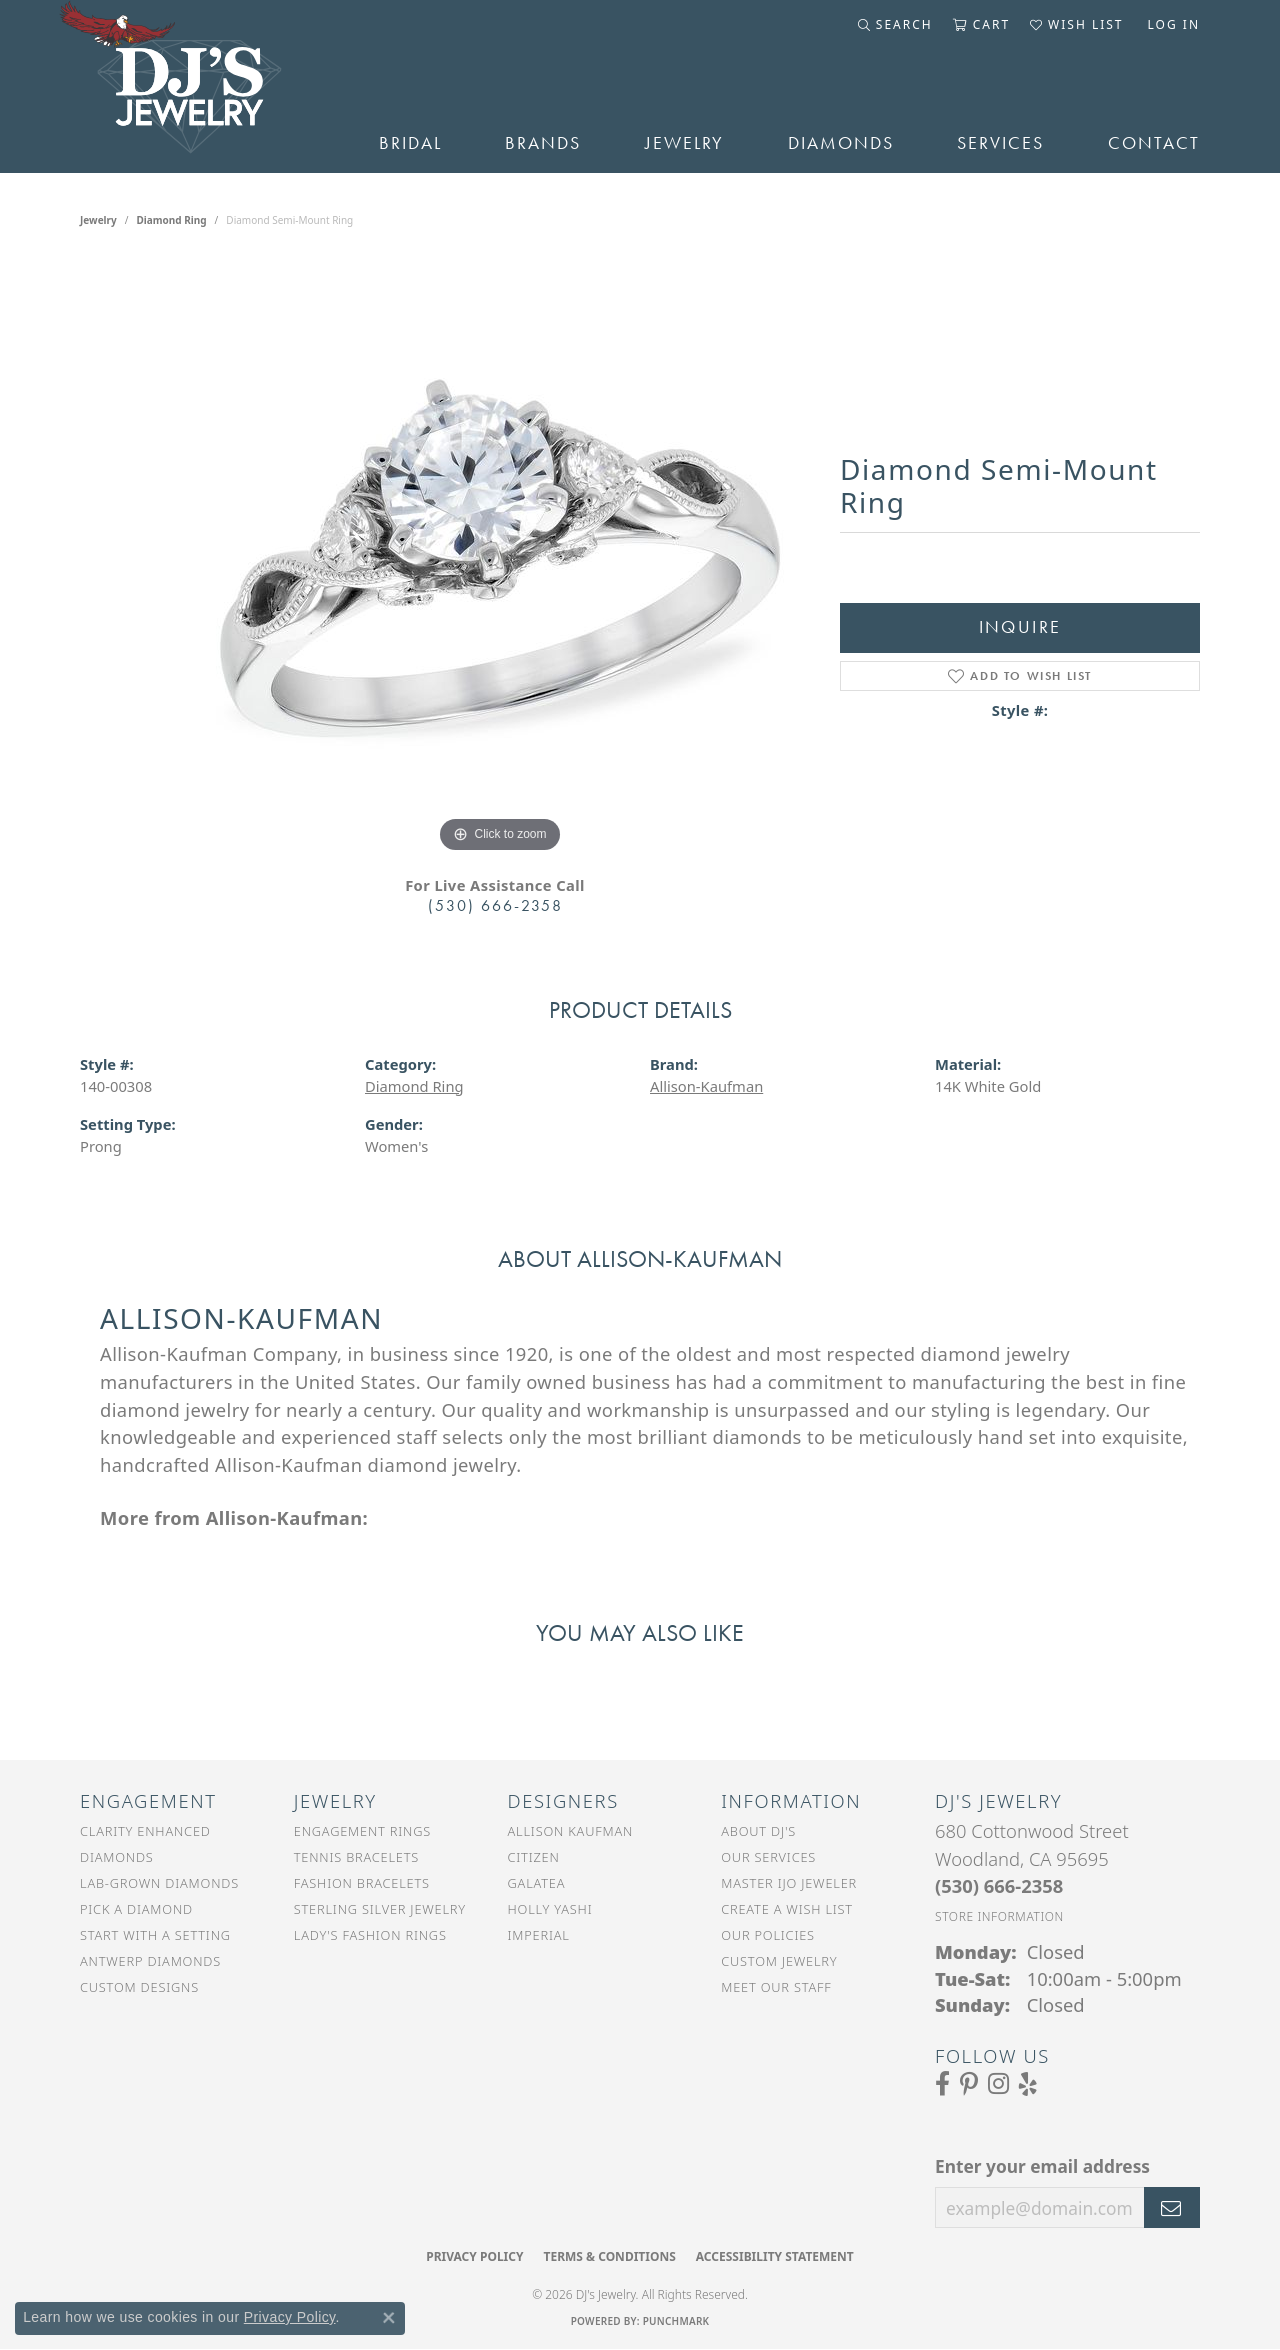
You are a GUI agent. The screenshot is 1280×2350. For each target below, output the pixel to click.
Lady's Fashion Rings (370, 1935)
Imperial (539, 1935)
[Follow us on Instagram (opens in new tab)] (998, 2084)
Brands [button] (543, 143)
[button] (895, 25)
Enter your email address (1042, 2166)
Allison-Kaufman (706, 1086)
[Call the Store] (999, 1885)
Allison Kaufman (571, 1831)
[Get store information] (999, 1916)
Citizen (534, 1857)
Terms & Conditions (609, 2256)
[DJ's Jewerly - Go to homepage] (199, 86)
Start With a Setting (155, 1935)
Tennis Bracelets (356, 1857)
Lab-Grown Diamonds (159, 1883)
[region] (500, 558)
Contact (1154, 143)
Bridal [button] (410, 143)
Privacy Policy (474, 2256)
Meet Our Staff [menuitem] (776, 1987)
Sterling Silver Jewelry (380, 1909)
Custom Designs (139, 1987)
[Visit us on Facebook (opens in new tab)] (942, 2084)
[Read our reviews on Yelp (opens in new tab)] (1028, 2084)
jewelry (98, 220)
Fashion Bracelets (362, 1883)
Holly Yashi (550, 1909)
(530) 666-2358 (495, 905)
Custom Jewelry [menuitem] (779, 1961)
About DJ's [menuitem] (758, 1831)
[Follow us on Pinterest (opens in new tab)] (969, 2084)
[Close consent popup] (389, 2318)
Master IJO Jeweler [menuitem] (789, 1883)
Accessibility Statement (775, 2256)
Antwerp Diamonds (150, 1961)
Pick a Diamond (136, 1909)
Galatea (537, 1883)
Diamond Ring (172, 220)
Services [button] (1000, 143)
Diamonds (841, 143)
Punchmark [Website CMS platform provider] (676, 2321)
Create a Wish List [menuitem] (787, 1909)
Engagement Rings (362, 1831)
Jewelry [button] (684, 143)
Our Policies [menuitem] (768, 1935)
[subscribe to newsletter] (1172, 2208)
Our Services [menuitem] (768, 1857)
